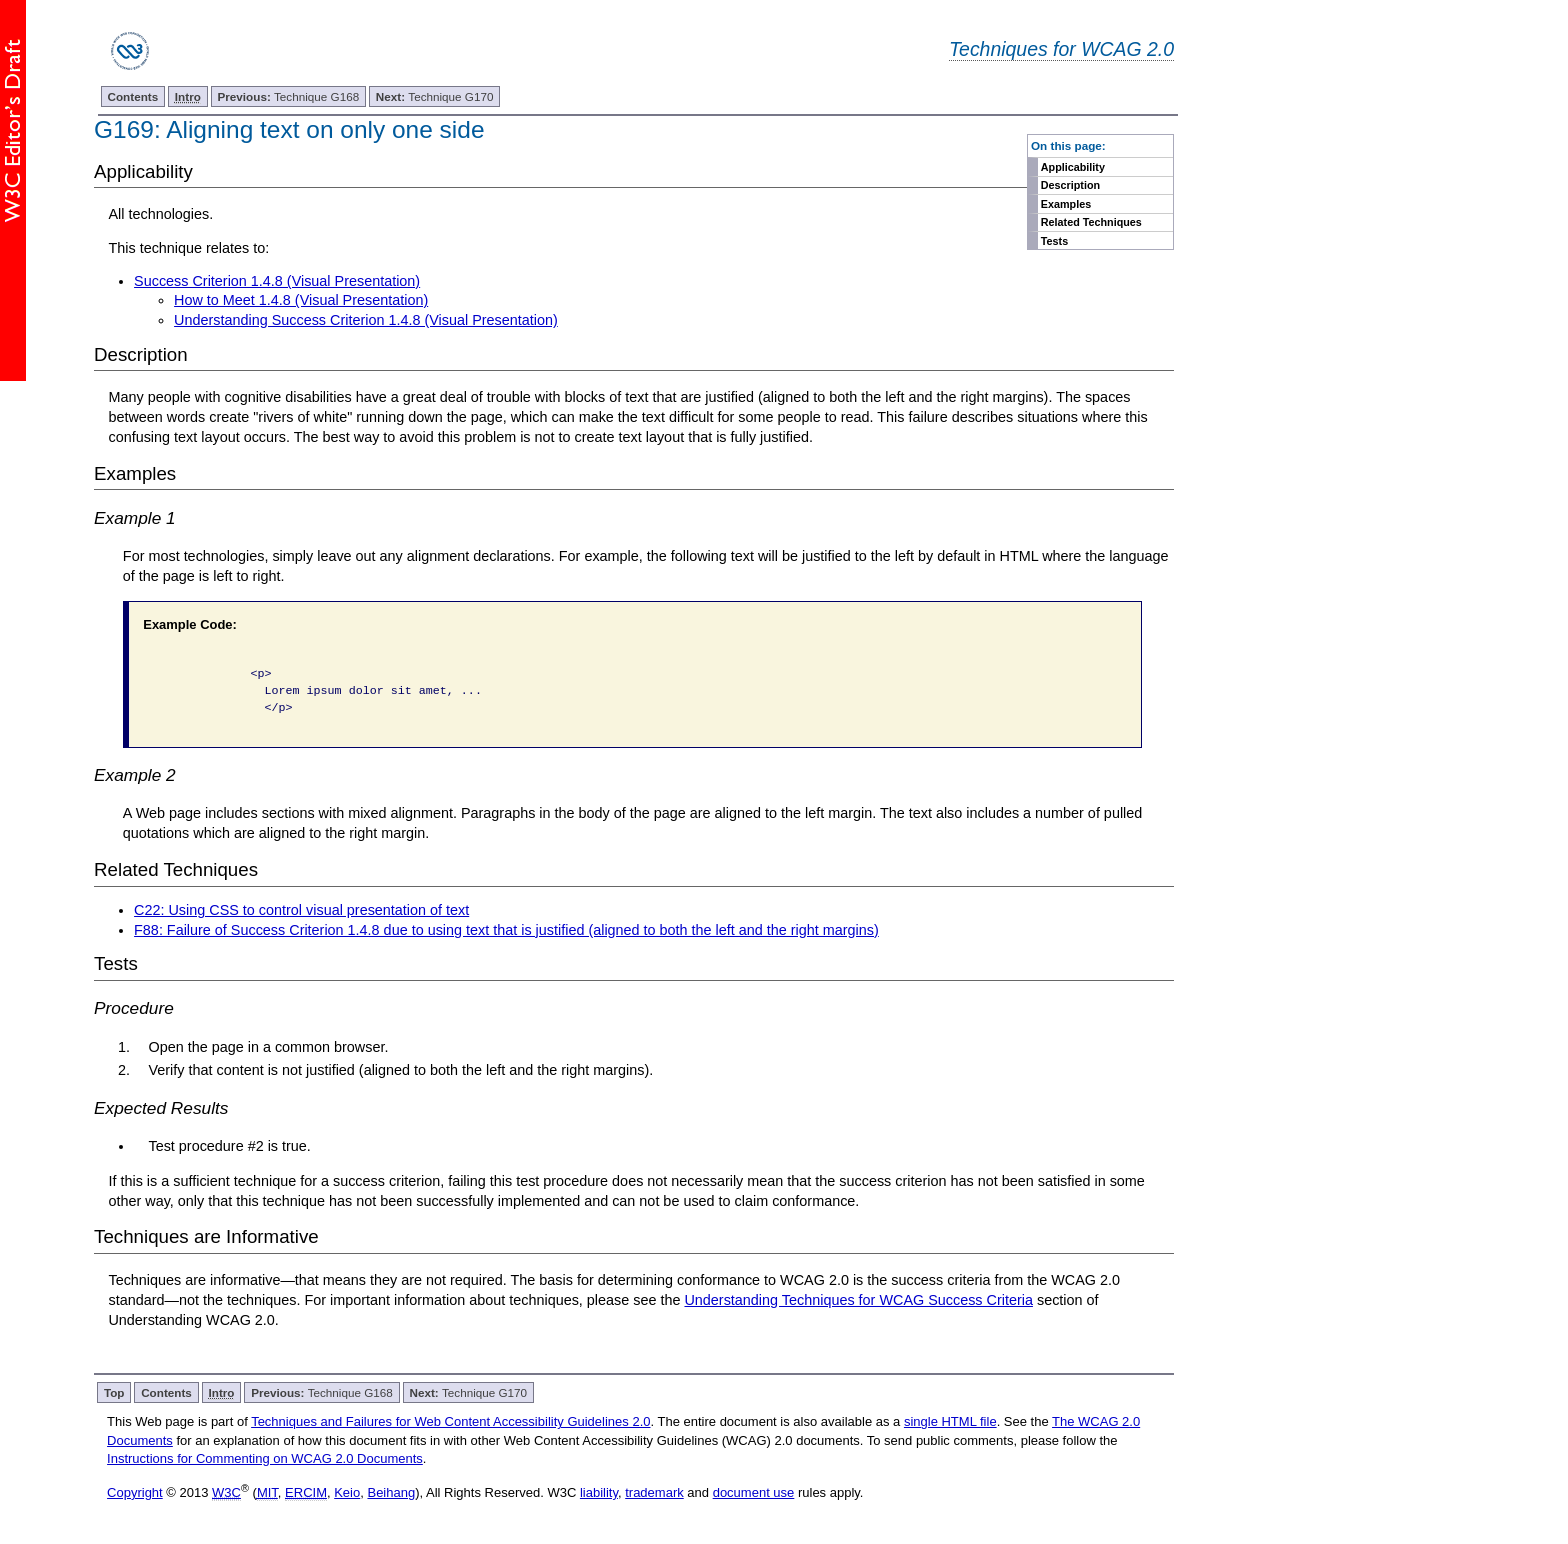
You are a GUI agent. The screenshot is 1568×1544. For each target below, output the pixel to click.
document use (754, 1492)
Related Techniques (1091, 222)
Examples (1066, 204)
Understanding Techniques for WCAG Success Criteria (858, 1300)
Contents (133, 96)
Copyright (135, 1492)
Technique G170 (435, 96)
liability (599, 1492)
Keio (347, 1492)
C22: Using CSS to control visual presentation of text (301, 910)
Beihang (391, 1492)
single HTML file (950, 1421)
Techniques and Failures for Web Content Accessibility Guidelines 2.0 (450, 1421)
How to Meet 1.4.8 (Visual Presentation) (301, 300)
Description (1070, 185)
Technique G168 (289, 96)
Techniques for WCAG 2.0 (1061, 49)
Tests (1054, 241)
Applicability (1073, 167)
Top (114, 1392)
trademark (654, 1492)
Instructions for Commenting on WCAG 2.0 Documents (265, 1458)
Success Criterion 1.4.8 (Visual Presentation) (277, 281)
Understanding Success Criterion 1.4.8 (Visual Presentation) (366, 320)
